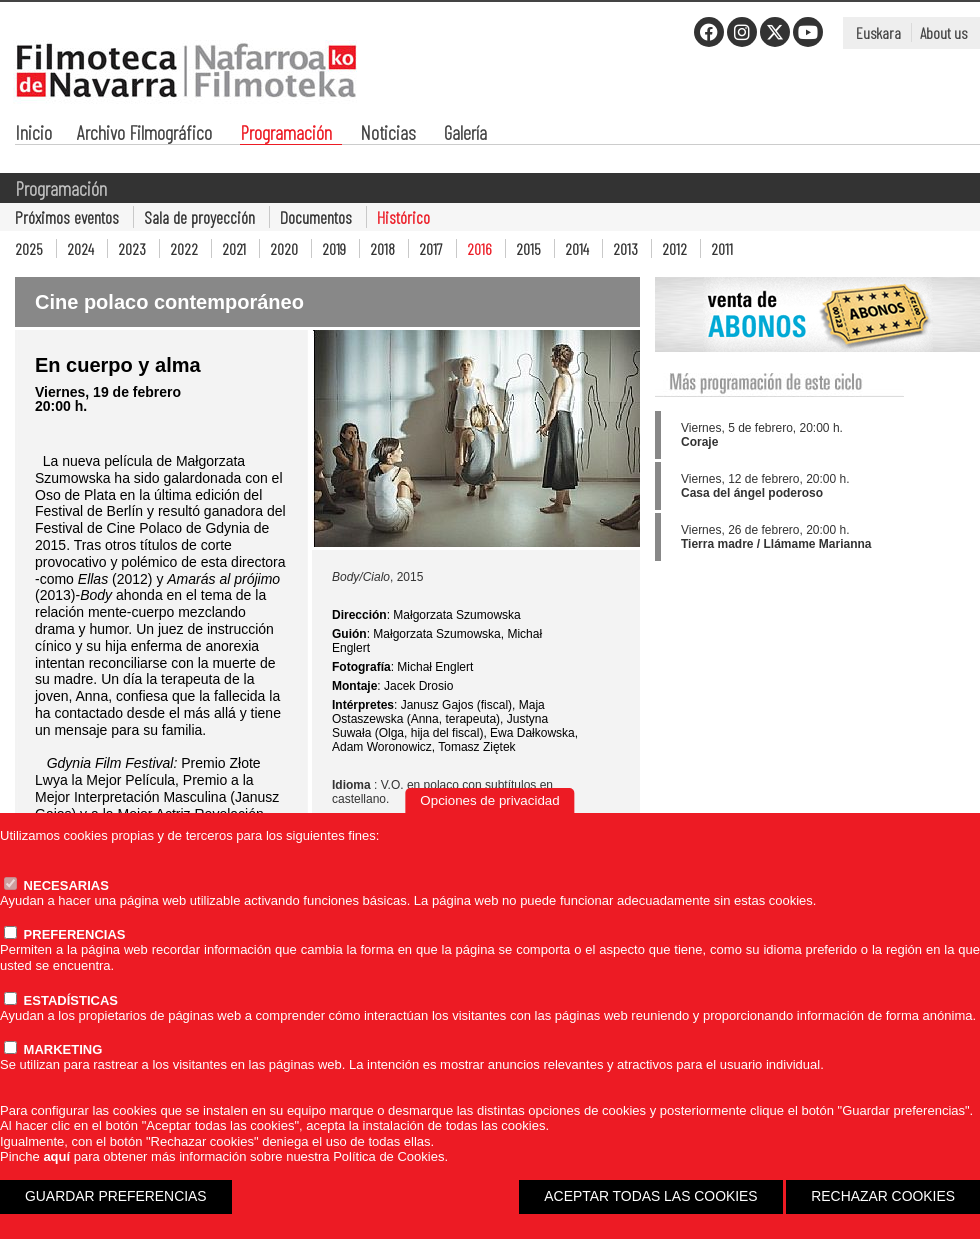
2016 (479, 248)
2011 (722, 248)
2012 (674, 248)
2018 (382, 248)
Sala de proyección (199, 217)
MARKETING (53, 1049)
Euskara (878, 32)
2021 (234, 248)
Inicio (33, 134)
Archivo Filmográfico (144, 134)
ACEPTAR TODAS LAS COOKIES (650, 1196)
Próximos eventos (67, 217)
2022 (184, 248)
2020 (284, 248)
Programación (286, 134)
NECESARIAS (56, 885)
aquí (56, 1156)
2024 (80, 248)
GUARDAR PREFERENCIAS (116, 1196)
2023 (132, 248)
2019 (334, 248)
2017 (431, 248)
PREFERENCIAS (64, 934)
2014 (577, 248)
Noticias (388, 134)
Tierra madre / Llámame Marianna (776, 544)
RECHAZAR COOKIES (883, 1196)
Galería (465, 134)
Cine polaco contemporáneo (169, 302)
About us (943, 32)
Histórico (403, 217)
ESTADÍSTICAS (61, 1000)
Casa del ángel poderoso (752, 493)
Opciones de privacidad (489, 800)
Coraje (699, 442)
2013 (625, 248)
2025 (29, 248)
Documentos (316, 217)
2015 (528, 248)
